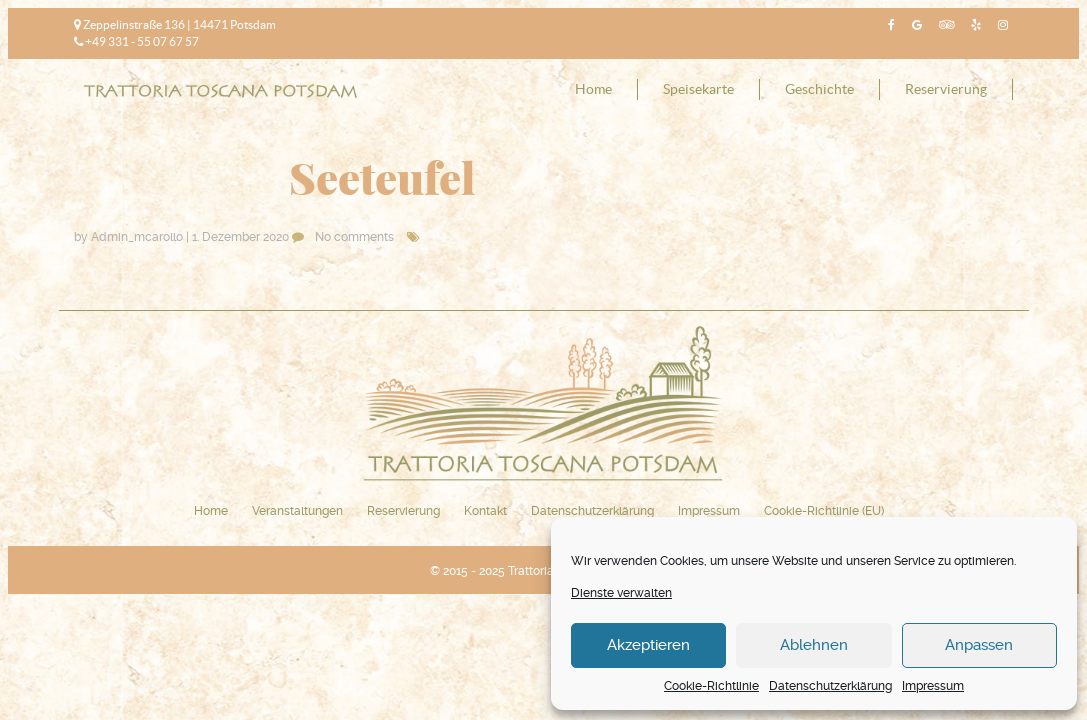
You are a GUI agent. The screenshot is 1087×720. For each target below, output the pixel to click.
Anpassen (979, 645)
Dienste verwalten (621, 593)
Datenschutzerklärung (830, 686)
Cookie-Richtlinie (711, 686)
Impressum (933, 686)
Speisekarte (698, 89)
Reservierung (946, 89)
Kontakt (485, 511)
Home (593, 89)
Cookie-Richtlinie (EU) (824, 511)
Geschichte (819, 89)
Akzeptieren (648, 645)
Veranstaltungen (297, 511)
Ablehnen (814, 645)
